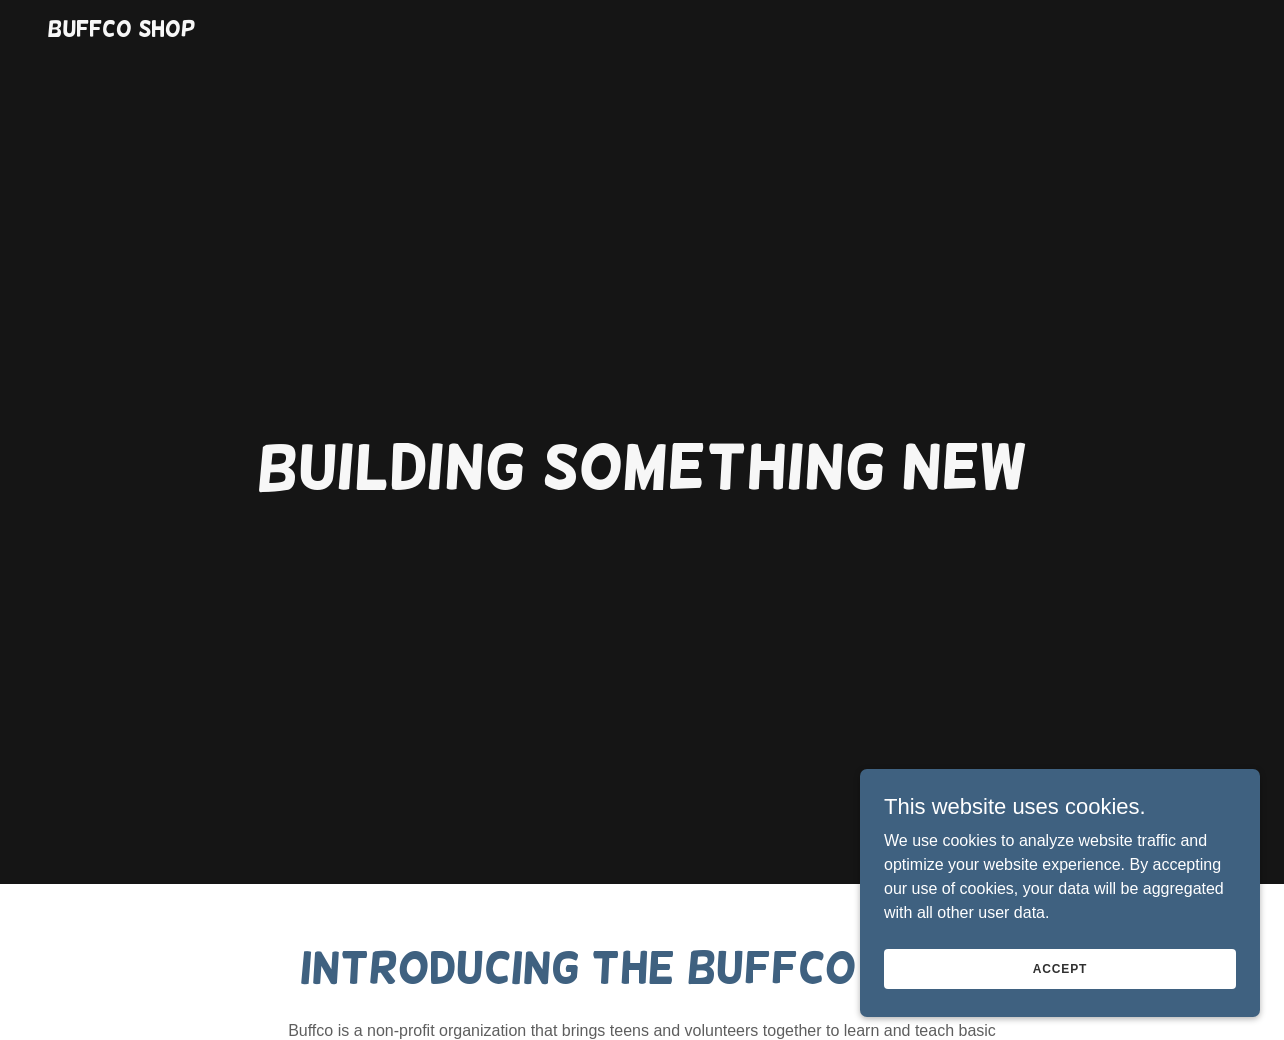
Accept (1060, 968)
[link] (122, 30)
